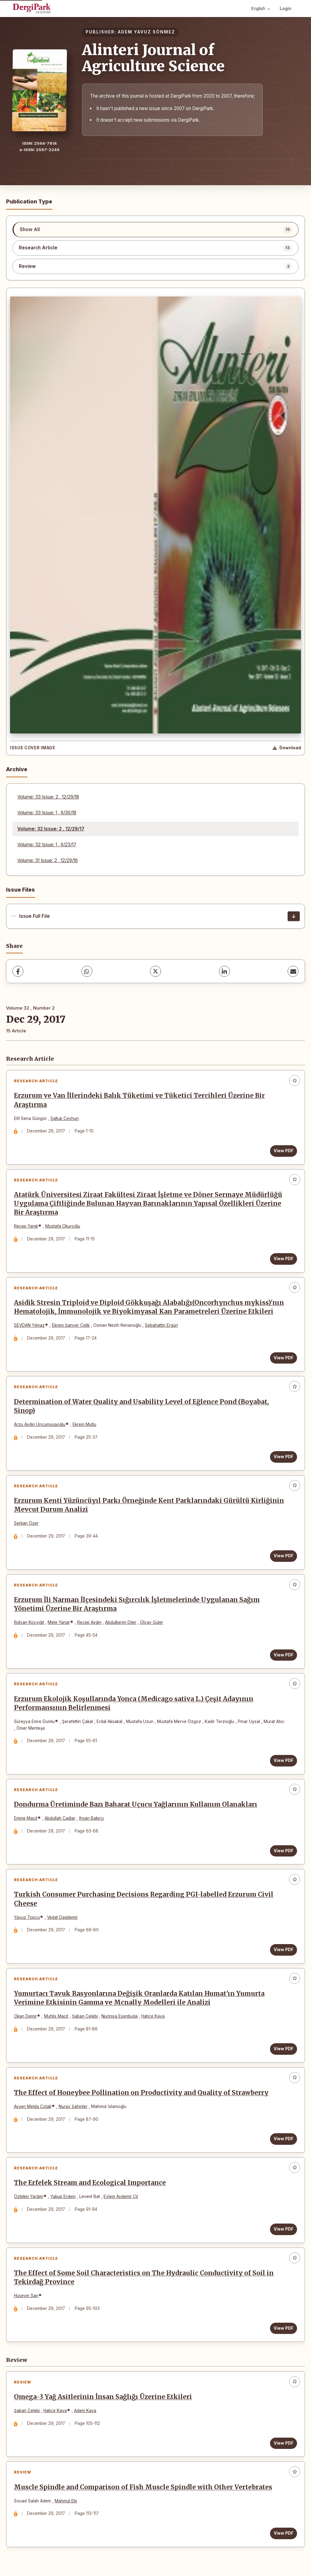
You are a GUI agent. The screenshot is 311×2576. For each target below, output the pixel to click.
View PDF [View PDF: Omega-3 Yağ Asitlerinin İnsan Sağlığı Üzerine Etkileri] (283, 2443)
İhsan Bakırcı (91, 1818)
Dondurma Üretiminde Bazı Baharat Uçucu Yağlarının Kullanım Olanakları (135, 1804)
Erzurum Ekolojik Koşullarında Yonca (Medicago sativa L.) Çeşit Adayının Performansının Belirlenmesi (133, 1703)
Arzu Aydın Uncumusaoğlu (39, 1424)
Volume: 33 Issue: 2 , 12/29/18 (48, 797)
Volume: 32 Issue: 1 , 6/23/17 (46, 845)
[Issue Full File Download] (294, 916)
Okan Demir (25, 2016)
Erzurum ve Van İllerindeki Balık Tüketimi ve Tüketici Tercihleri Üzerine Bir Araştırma (139, 1100)
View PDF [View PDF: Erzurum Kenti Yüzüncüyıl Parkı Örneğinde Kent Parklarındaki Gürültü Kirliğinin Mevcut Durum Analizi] (283, 1555)
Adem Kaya (85, 2410)
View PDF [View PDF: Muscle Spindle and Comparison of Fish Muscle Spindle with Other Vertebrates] (283, 2533)
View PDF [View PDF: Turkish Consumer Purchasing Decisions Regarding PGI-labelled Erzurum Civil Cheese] (283, 1949)
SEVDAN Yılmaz (29, 1325)
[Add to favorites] (294, 1080)
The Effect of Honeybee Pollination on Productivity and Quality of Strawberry (141, 2093)
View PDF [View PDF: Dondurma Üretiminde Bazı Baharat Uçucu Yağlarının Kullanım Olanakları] (283, 1850)
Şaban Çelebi (85, 2016)
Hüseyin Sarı (26, 2295)
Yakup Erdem (63, 2196)
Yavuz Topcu (27, 1917)
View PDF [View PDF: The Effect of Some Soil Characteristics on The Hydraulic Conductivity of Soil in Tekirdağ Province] (283, 2328)
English (260, 8)
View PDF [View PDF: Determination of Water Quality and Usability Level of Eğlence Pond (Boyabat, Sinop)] (283, 1456)
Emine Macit (25, 1818)
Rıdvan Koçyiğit (29, 1622)
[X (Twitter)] (155, 971)
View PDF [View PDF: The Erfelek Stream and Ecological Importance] (283, 2229)
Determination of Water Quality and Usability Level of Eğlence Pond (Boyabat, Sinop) (141, 1406)
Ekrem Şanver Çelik (71, 1325)
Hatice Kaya (153, 2016)
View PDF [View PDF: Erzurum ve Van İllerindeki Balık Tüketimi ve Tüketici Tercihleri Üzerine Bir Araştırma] (283, 1150)
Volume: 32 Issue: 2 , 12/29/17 (50, 829)
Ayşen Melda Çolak (32, 2106)
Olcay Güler (151, 1622)
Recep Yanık (26, 1226)
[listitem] (155, 229)
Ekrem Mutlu (84, 1424)
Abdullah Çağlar (60, 1818)
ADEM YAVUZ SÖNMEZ (146, 31)
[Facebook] (17, 971)
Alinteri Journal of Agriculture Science (153, 58)
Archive (16, 769)
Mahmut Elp (66, 2500)
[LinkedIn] (224, 971)
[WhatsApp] (86, 971)
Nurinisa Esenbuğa (119, 2016)
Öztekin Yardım (28, 2196)
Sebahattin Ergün (161, 1325)
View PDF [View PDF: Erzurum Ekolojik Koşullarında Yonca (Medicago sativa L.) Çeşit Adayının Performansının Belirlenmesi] (283, 1760)
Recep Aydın (89, 1622)
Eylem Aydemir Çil (121, 2196)
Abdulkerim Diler (120, 1622)
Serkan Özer (26, 1523)
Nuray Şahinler (73, 2106)
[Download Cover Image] (287, 748)
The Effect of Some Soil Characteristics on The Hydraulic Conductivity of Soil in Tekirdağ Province (144, 2277)
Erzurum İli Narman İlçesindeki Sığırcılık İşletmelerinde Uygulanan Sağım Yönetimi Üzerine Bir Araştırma (137, 1604)
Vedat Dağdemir (62, 1917)
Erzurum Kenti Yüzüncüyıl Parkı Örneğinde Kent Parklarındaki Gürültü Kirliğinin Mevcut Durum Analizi (149, 1505)
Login (286, 8)
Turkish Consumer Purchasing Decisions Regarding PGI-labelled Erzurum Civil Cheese (143, 1899)
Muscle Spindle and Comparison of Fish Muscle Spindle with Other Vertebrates (143, 2487)
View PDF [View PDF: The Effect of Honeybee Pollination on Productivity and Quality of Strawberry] (283, 2138)
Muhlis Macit (56, 2016)
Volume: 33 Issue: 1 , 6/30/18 (46, 813)
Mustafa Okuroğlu (62, 1226)
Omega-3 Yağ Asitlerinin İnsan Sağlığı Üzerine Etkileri (103, 2397)
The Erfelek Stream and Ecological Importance (90, 2183)
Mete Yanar (59, 1622)
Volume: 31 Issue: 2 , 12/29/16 (47, 860)
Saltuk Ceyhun (64, 1118)
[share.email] (293, 971)
